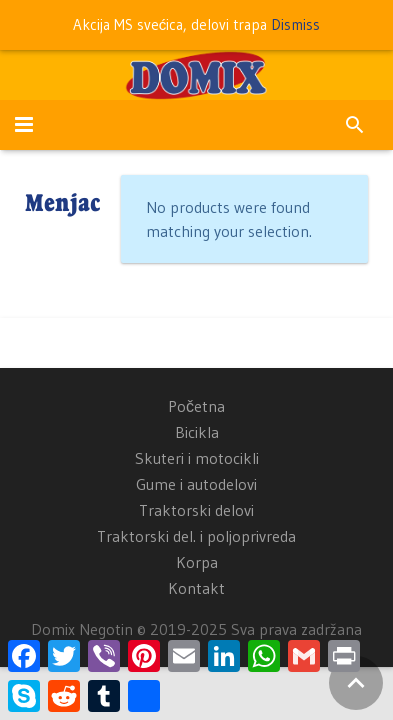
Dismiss (295, 24)
